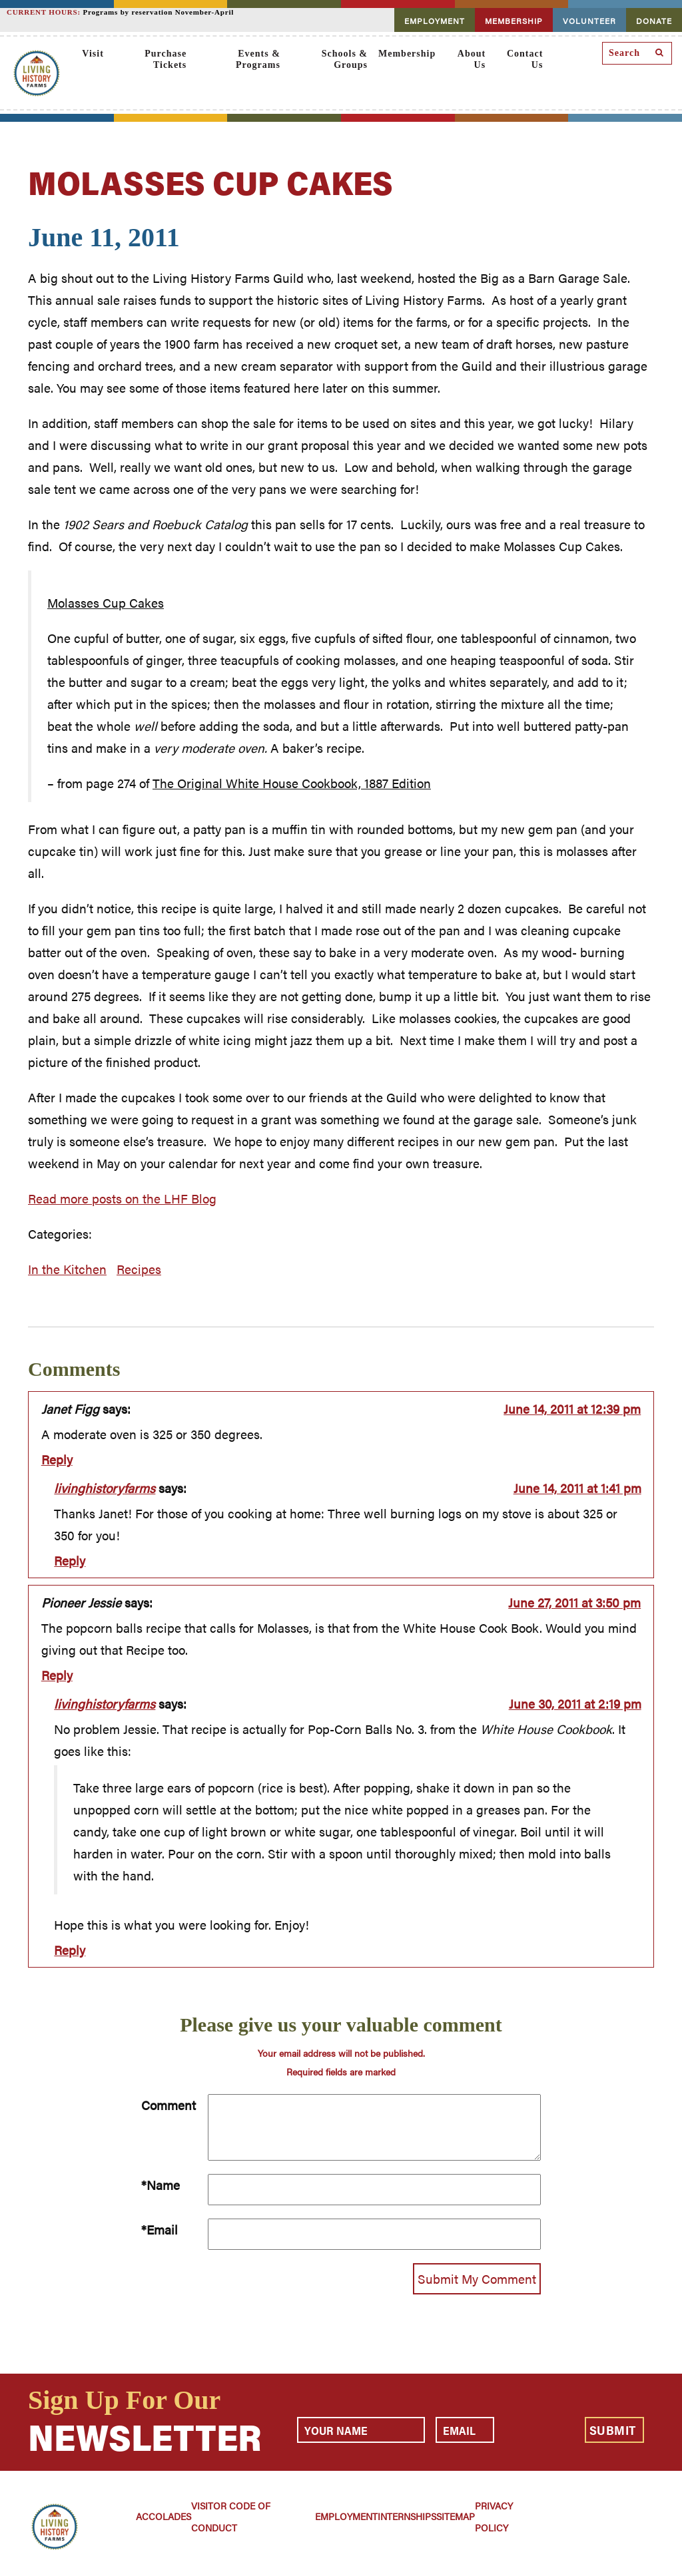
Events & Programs (258, 59)
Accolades (163, 2516)
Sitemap (455, 2516)
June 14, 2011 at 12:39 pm (572, 1409)
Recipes (139, 1269)
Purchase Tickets (165, 59)
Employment (346, 2516)
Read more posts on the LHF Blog (122, 1198)
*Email (159, 2230)
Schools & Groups (345, 59)
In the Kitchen (67, 1269)
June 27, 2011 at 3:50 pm (574, 1602)
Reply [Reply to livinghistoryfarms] (69, 1561)
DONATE (654, 21)
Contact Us (525, 59)
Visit (92, 54)
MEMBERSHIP (514, 21)
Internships (407, 2516)
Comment (168, 2105)
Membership (407, 54)
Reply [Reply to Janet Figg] (57, 1459)
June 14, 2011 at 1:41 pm (577, 1488)
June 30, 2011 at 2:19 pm (575, 1704)
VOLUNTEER (589, 21)
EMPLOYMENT (434, 21)
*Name (160, 2185)
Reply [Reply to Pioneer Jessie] (57, 1675)
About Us (472, 59)
